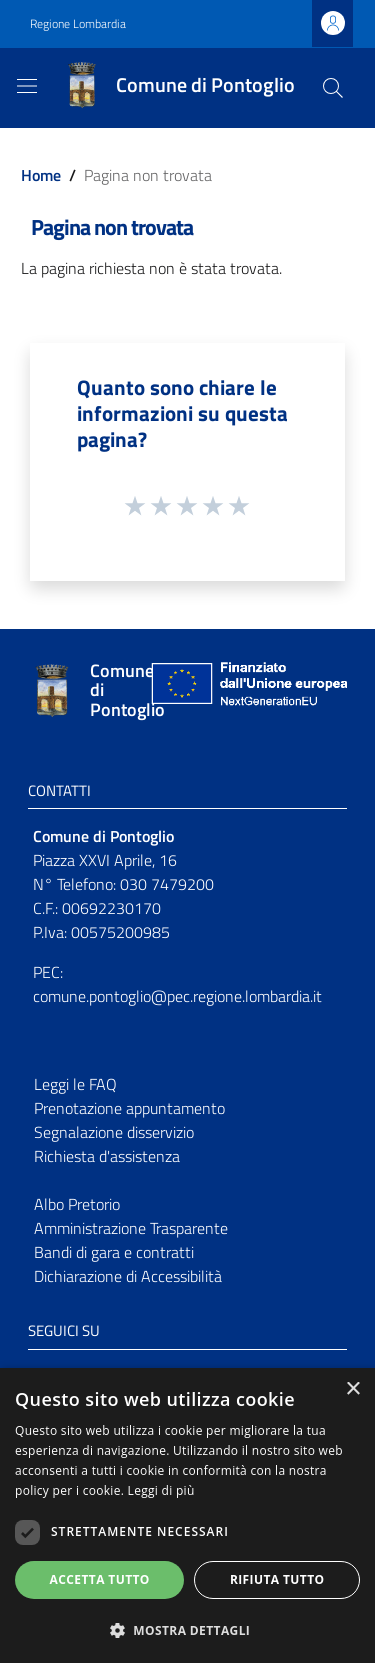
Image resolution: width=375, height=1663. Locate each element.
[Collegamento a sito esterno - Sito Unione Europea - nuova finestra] (247, 690)
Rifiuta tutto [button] (277, 1579)
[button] (187, 1630)
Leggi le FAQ (75, 1084)
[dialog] (187, 1515)
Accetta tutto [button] (100, 1579)
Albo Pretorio (77, 1204)
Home (41, 175)
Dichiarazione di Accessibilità (128, 1276)
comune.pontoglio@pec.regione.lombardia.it (177, 996)
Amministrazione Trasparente (131, 1228)
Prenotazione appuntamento (129, 1108)
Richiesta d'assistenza (107, 1156)
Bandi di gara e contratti (114, 1252)
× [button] (352, 1389)
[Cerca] (333, 88)
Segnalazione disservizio (114, 1132)
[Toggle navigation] (27, 86)
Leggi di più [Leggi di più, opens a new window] (161, 1490)
